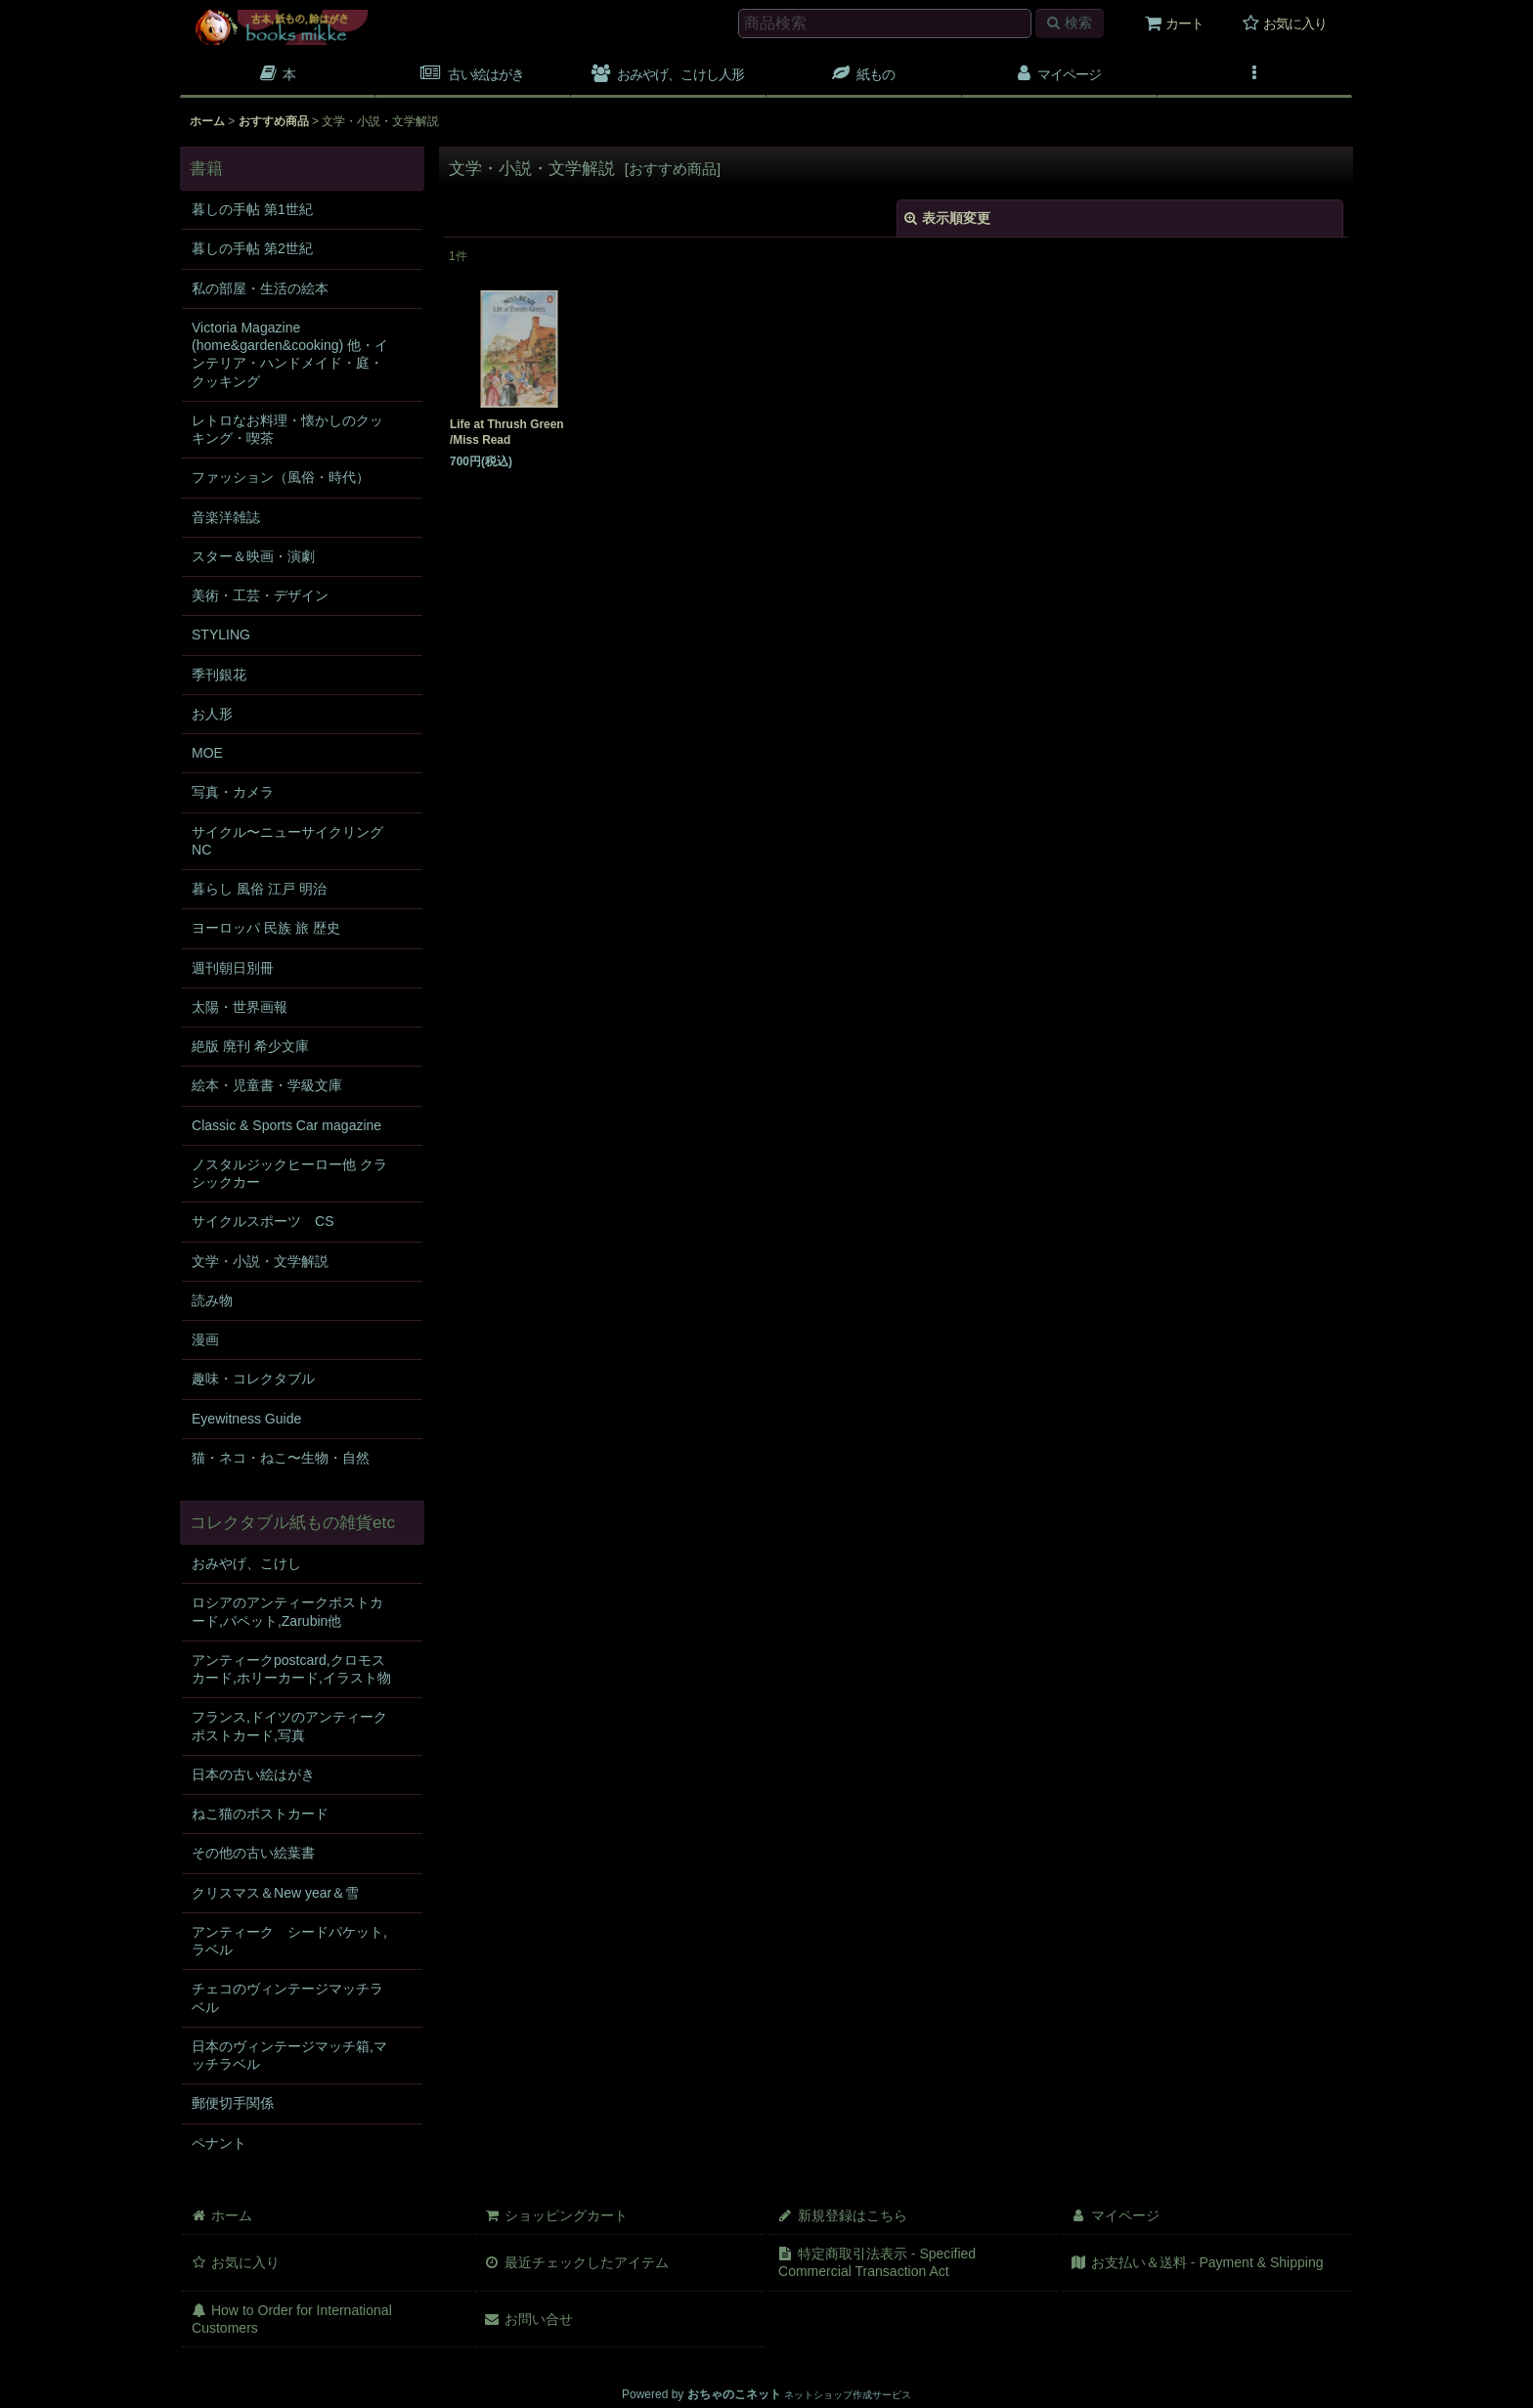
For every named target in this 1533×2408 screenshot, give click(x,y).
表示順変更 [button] (947, 218)
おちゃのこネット (734, 2394)
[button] (473, 76)
